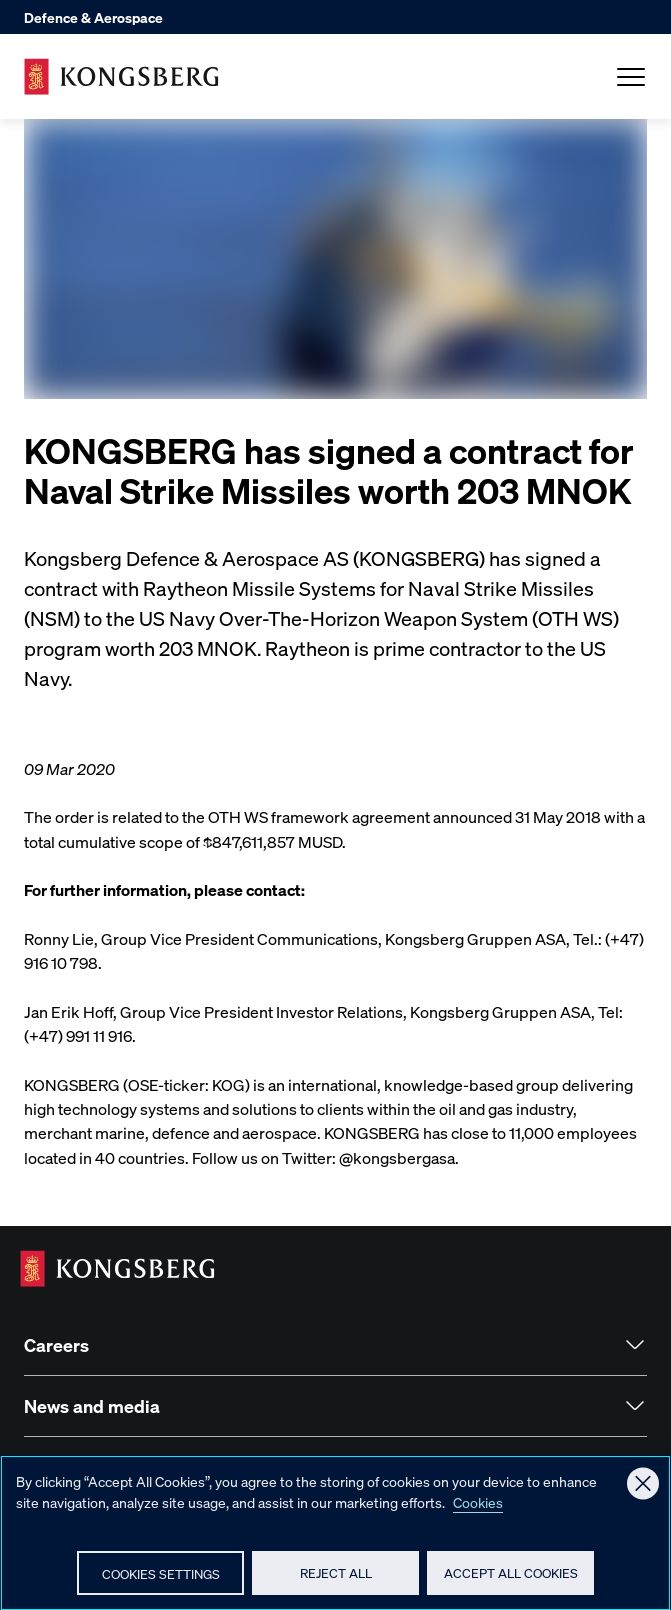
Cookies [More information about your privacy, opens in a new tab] (478, 1511)
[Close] (643, 1493)
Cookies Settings (161, 1582)
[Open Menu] (631, 77)
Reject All (336, 1582)
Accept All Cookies (511, 1582)
